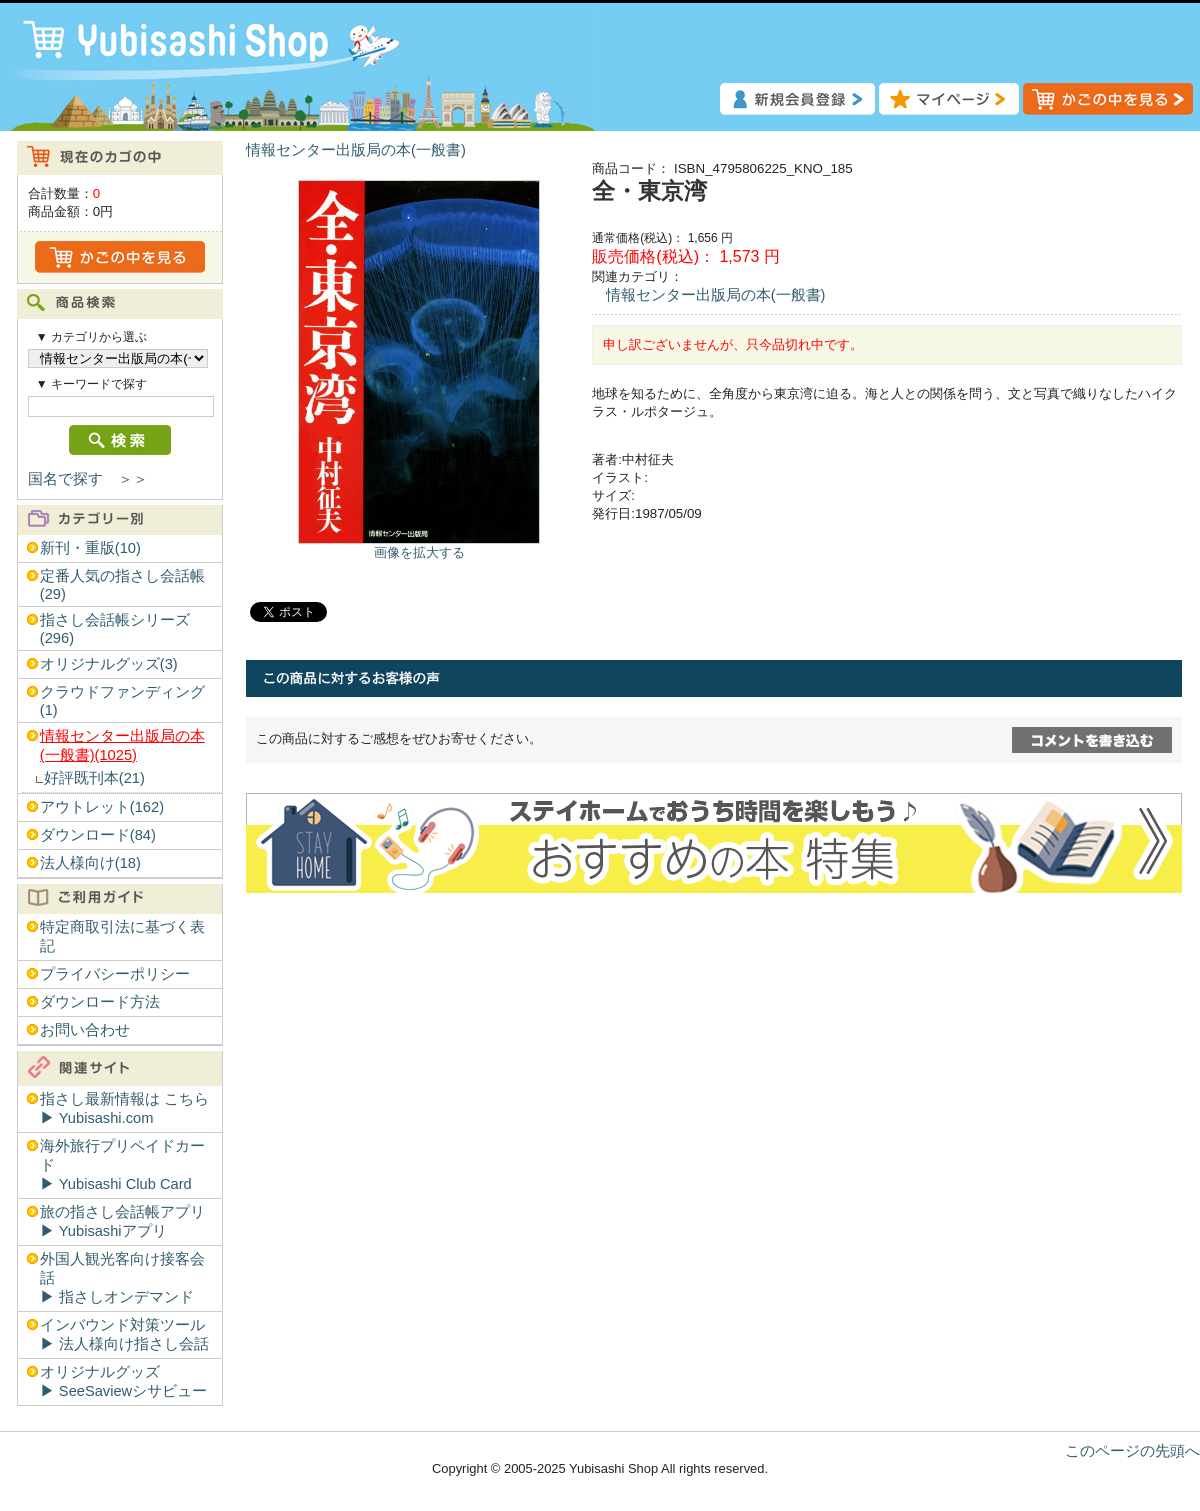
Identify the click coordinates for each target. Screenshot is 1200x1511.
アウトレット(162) (102, 807)
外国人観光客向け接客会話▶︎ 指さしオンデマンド (122, 1278)
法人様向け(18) (90, 863)
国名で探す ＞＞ (88, 479)
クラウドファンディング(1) (122, 701)
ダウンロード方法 (100, 1002)
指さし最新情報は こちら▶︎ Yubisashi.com (124, 1108)
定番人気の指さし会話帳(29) (122, 585)
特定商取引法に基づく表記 (122, 936)
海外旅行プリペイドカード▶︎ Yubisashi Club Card (122, 1165)
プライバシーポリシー (115, 974)
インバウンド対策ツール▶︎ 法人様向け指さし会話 (124, 1334)
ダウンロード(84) (98, 835)
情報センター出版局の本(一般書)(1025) (122, 745)
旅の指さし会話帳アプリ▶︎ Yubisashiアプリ (122, 1221)
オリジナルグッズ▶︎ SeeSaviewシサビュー (123, 1381)
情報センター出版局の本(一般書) (356, 150)
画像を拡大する (419, 552)
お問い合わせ (85, 1030)
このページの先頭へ (1132, 1451)
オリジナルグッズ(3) (109, 664)
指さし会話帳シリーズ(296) (115, 629)
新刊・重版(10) (90, 548)
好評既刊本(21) (94, 778)
